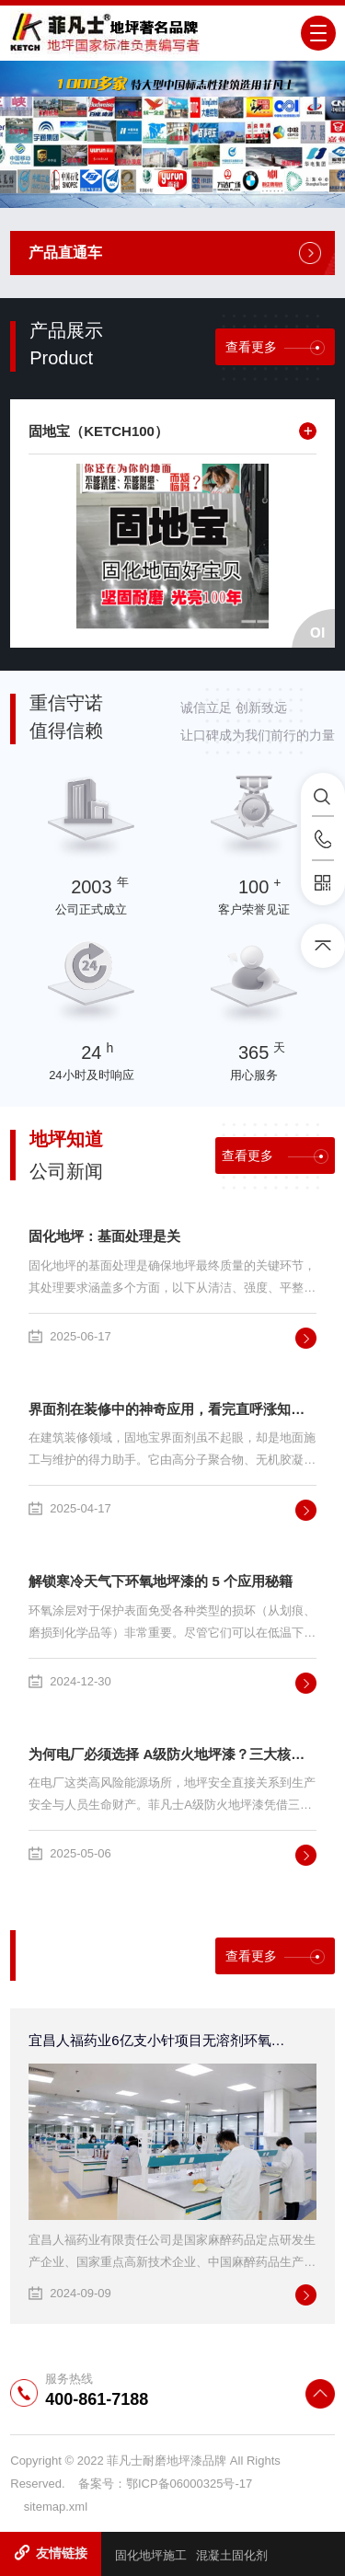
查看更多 (275, 347)
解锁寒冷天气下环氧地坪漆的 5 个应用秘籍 (161, 1581)
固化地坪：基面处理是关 (104, 1236)
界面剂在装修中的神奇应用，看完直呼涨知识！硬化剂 (172, 1409)
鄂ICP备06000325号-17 (189, 2483)
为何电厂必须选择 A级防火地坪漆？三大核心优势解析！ (172, 1754)
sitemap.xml (55, 2506)
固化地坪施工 (151, 2555)
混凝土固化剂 (232, 2555)
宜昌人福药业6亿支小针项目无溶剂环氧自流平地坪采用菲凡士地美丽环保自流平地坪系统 (161, 2040)
